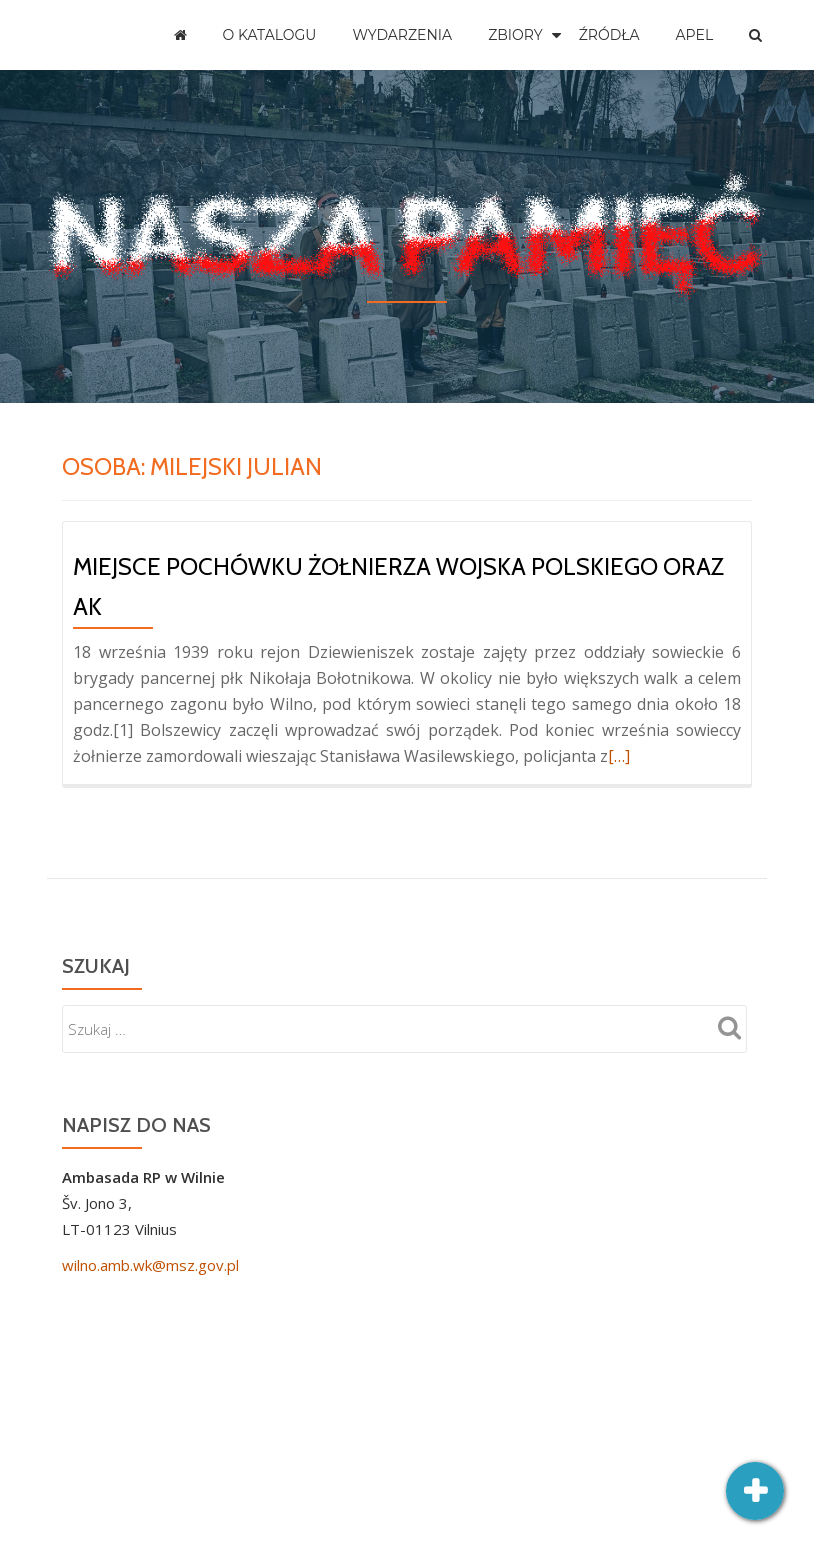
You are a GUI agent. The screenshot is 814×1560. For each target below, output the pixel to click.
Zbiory (515, 35)
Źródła (609, 35)
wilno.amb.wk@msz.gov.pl (150, 1265)
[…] (619, 756)
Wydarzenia (402, 35)
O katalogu (270, 35)
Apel (695, 35)
